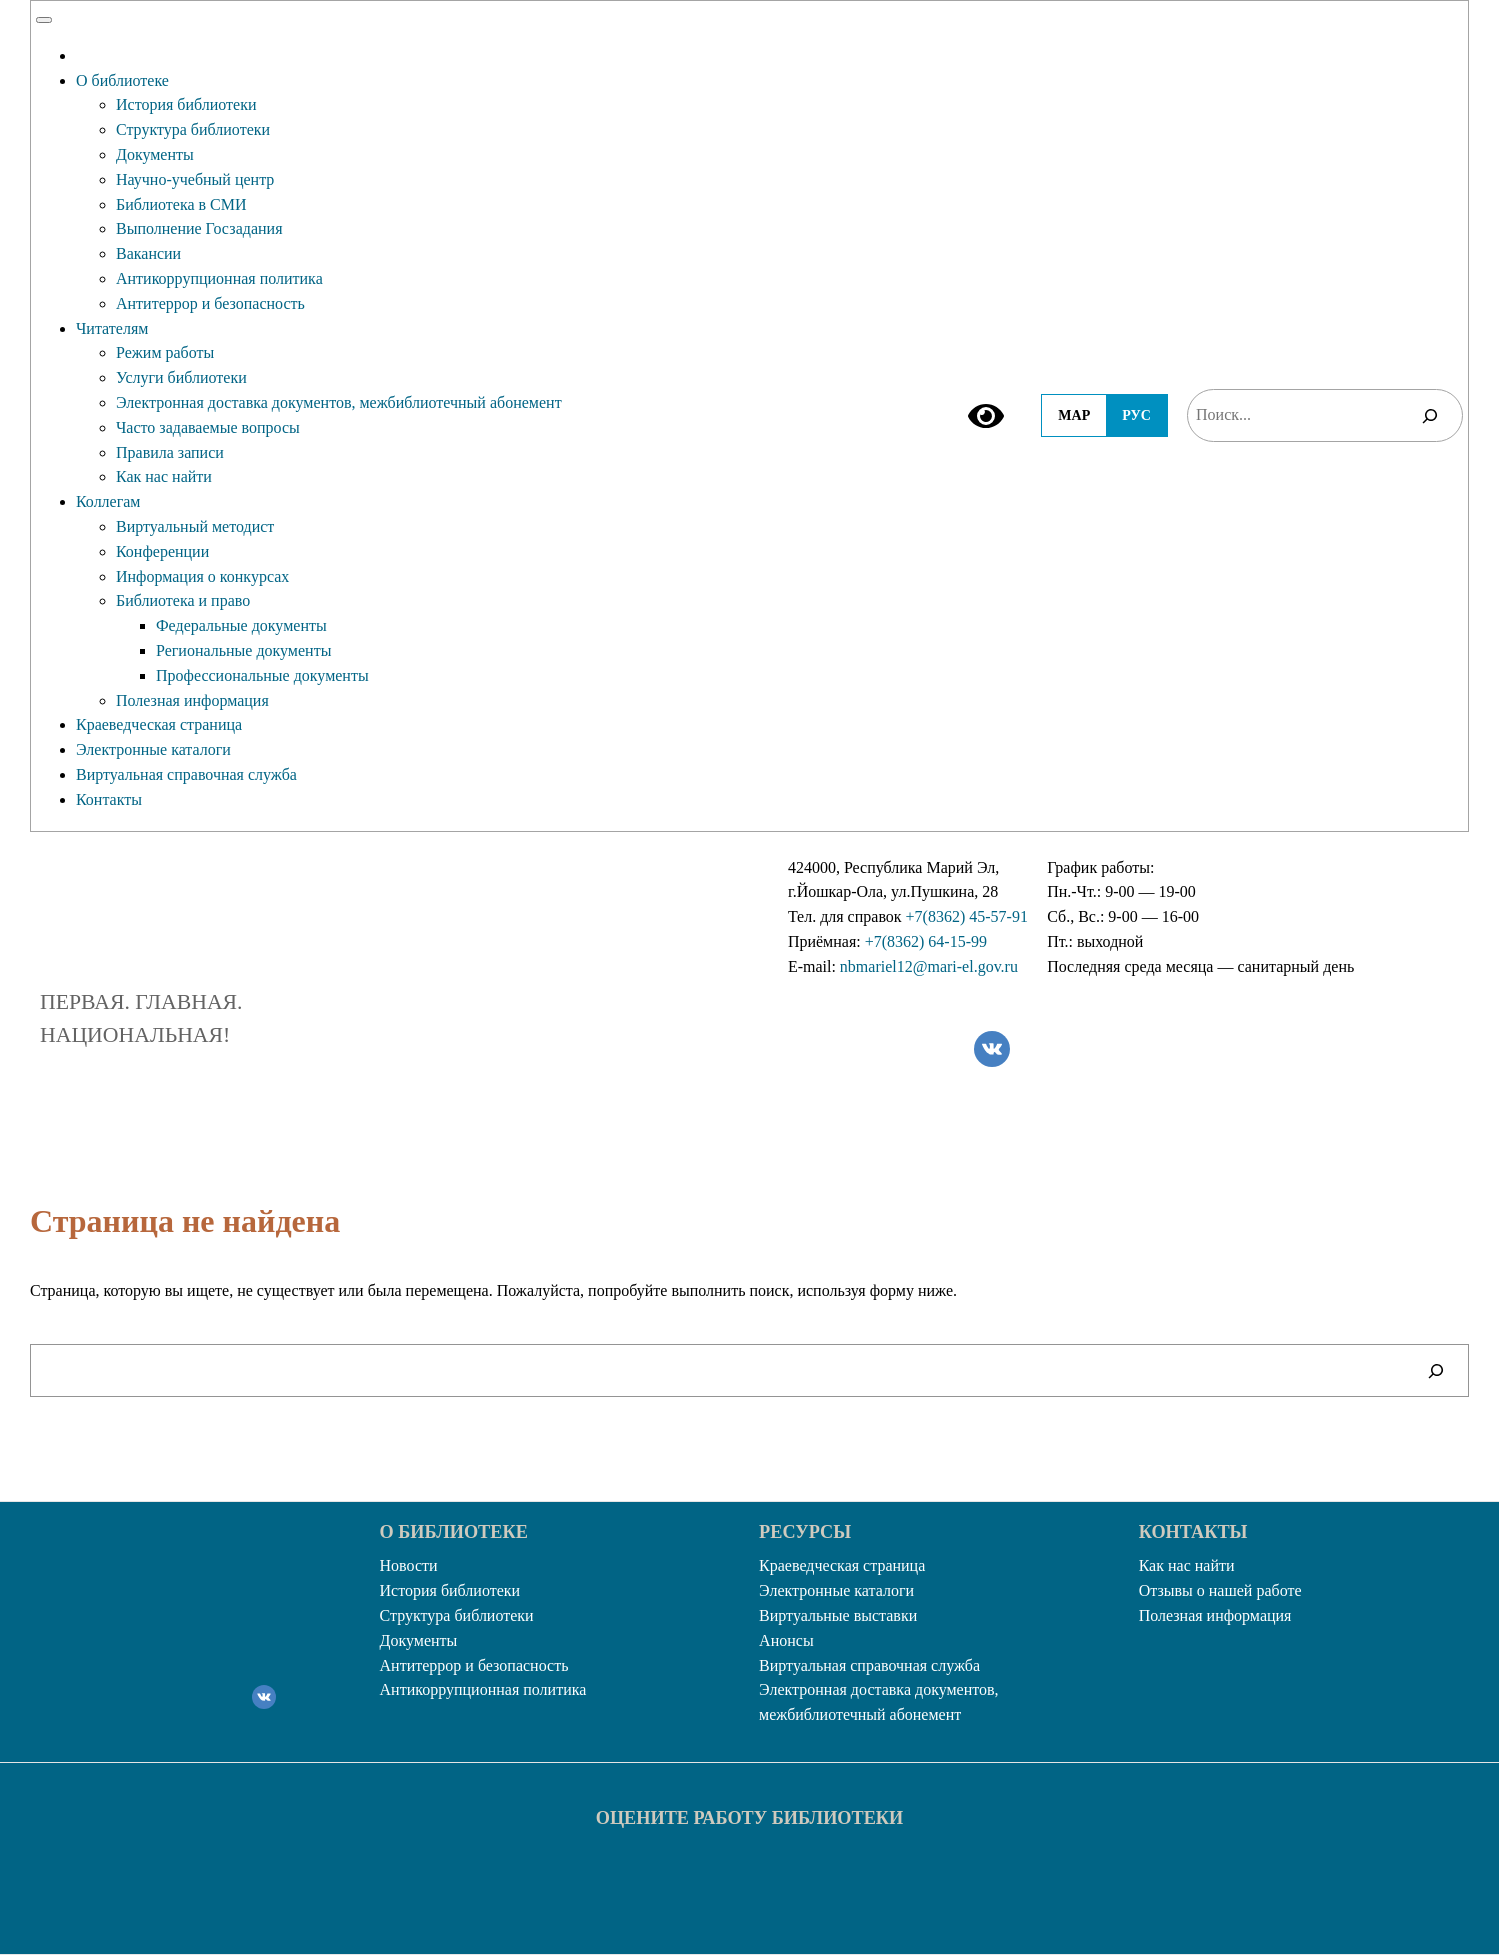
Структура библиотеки (193, 129)
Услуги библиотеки (181, 377)
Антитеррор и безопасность (210, 303)
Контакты (109, 799)
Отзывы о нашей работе (1220, 1590)
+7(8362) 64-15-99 (926, 941)
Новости (409, 1565)
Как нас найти (164, 476)
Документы (155, 154)
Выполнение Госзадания (199, 228)
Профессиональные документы (262, 675)
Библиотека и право (183, 600)
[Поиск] (1430, 415)
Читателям (112, 328)
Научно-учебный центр (195, 179)
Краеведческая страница (159, 724)
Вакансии (148, 253)
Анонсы (786, 1640)
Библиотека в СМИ (181, 204)
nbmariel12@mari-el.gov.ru (929, 966)
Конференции (162, 551)
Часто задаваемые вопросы (208, 427)
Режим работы (165, 352)
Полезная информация (192, 700)
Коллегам (108, 501)
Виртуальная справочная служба (186, 774)
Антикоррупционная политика (219, 278)
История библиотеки (186, 104)
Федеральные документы (241, 625)
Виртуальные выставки (838, 1615)
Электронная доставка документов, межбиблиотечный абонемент (339, 402)
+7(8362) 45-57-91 (967, 916)
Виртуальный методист (195, 526)
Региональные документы (243, 650)
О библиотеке (122, 80)
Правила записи (170, 452)
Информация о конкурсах (202, 576)
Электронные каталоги (153, 749)
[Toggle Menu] (44, 20)
